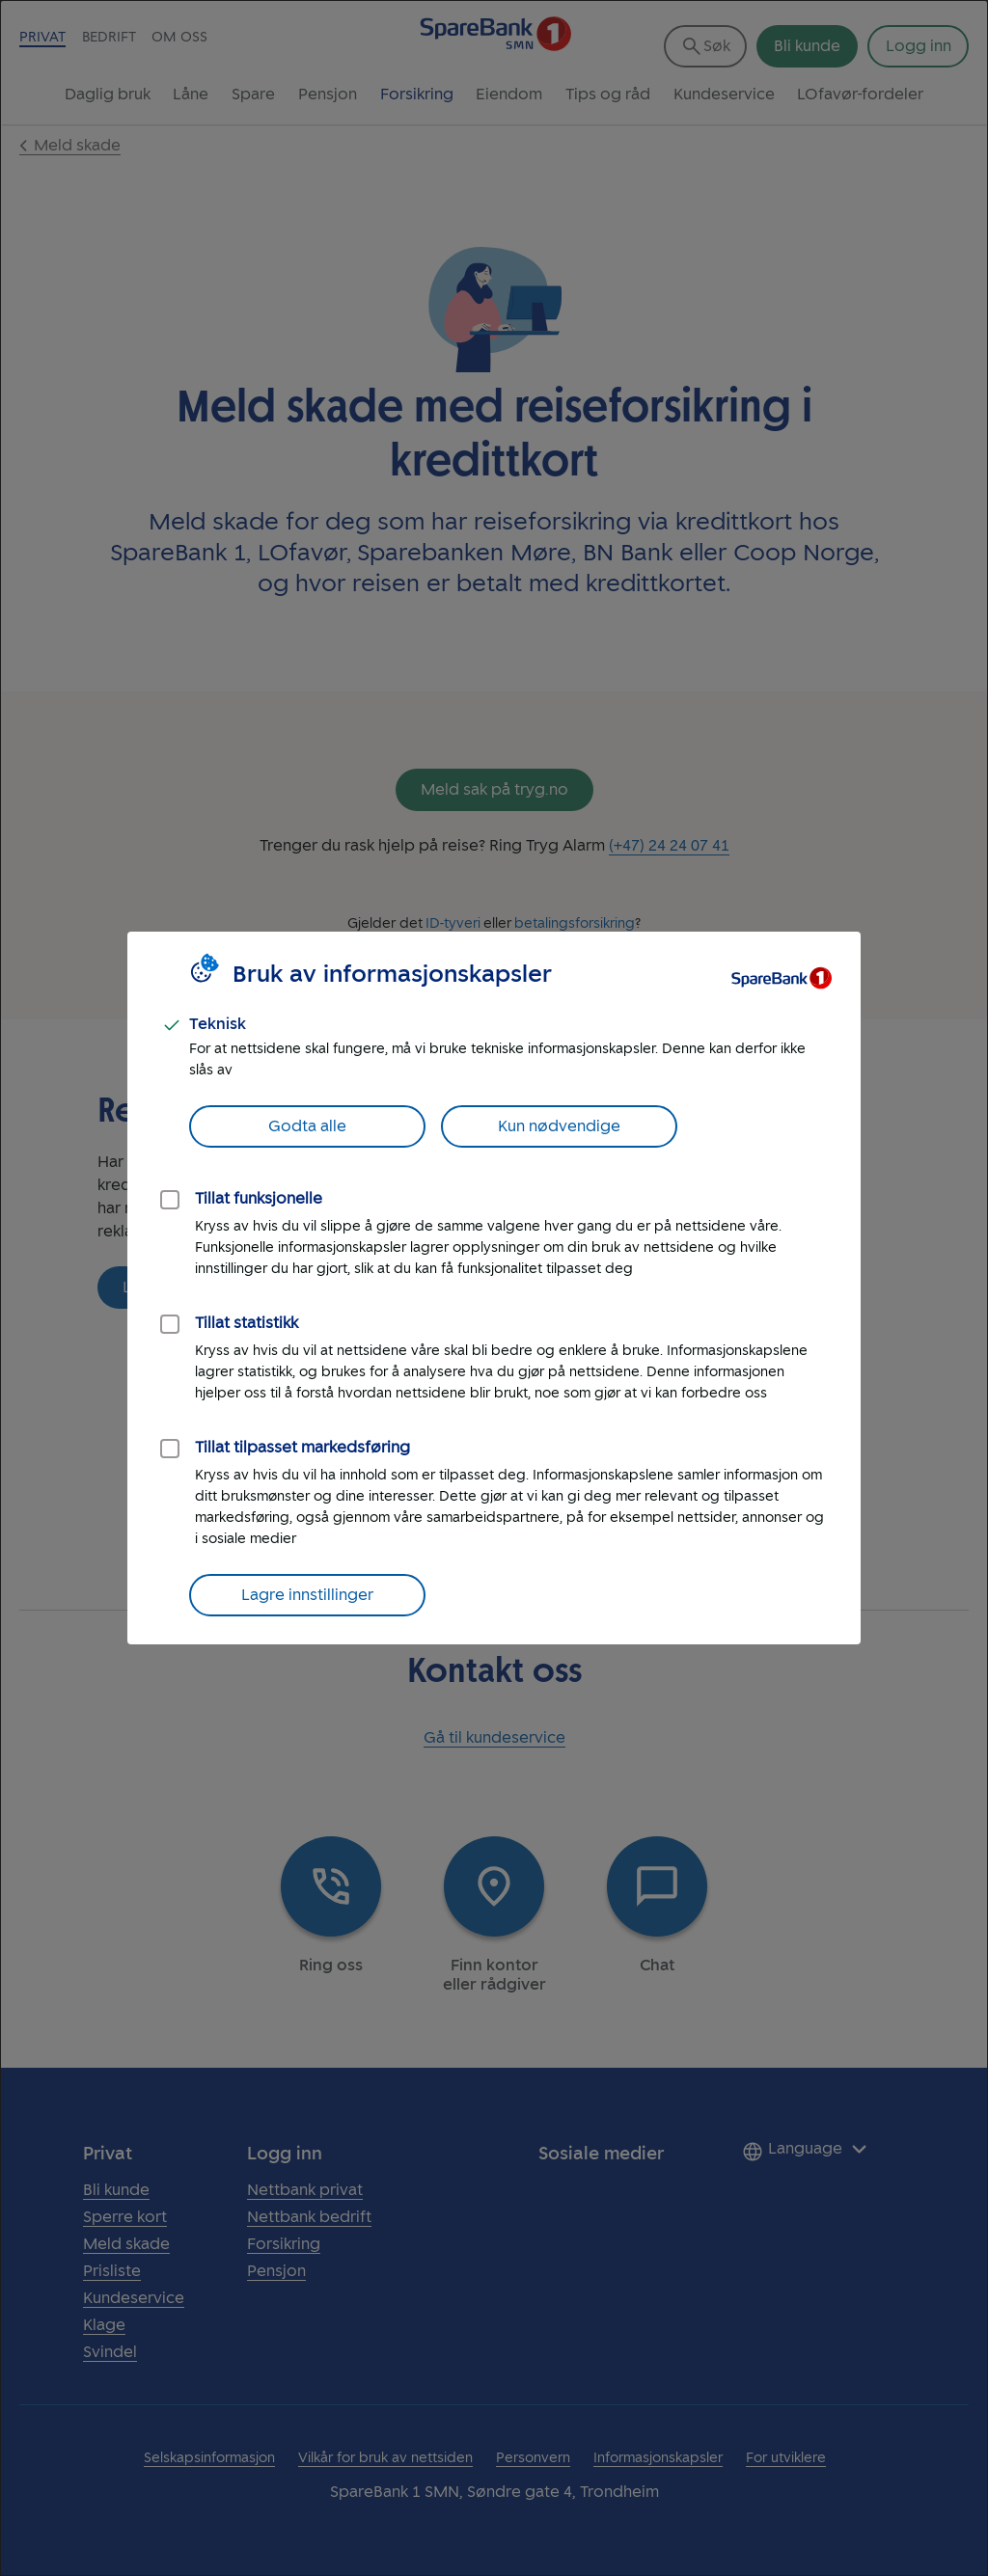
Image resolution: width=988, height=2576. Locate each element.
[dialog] (494, 1288)
